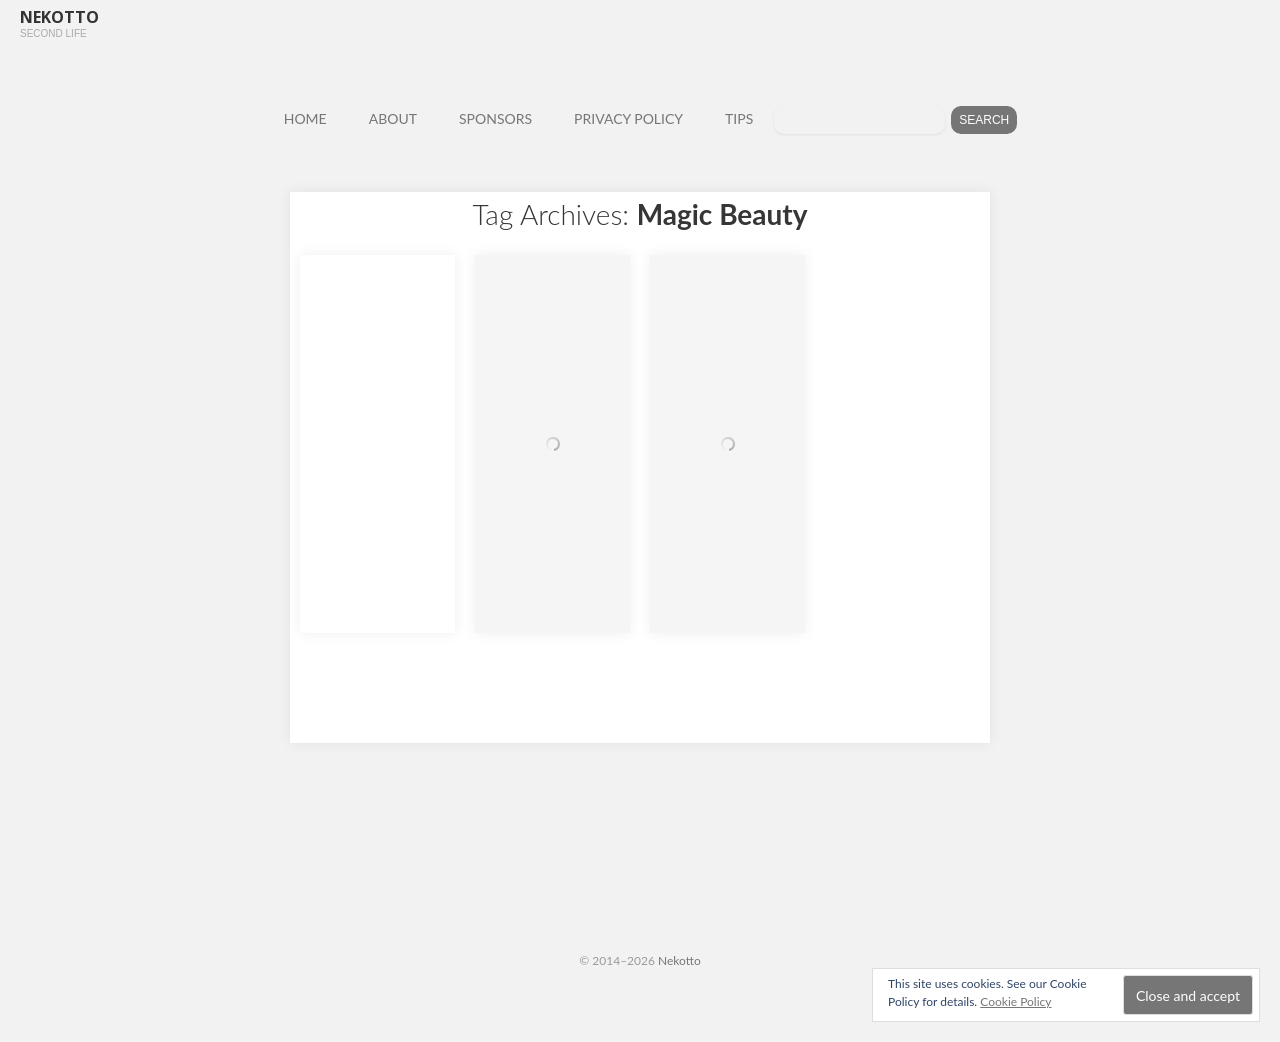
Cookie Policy (1015, 1001)
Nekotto (679, 960)
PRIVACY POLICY (628, 118)
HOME (305, 118)
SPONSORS (495, 118)
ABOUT (393, 118)
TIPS (739, 118)
